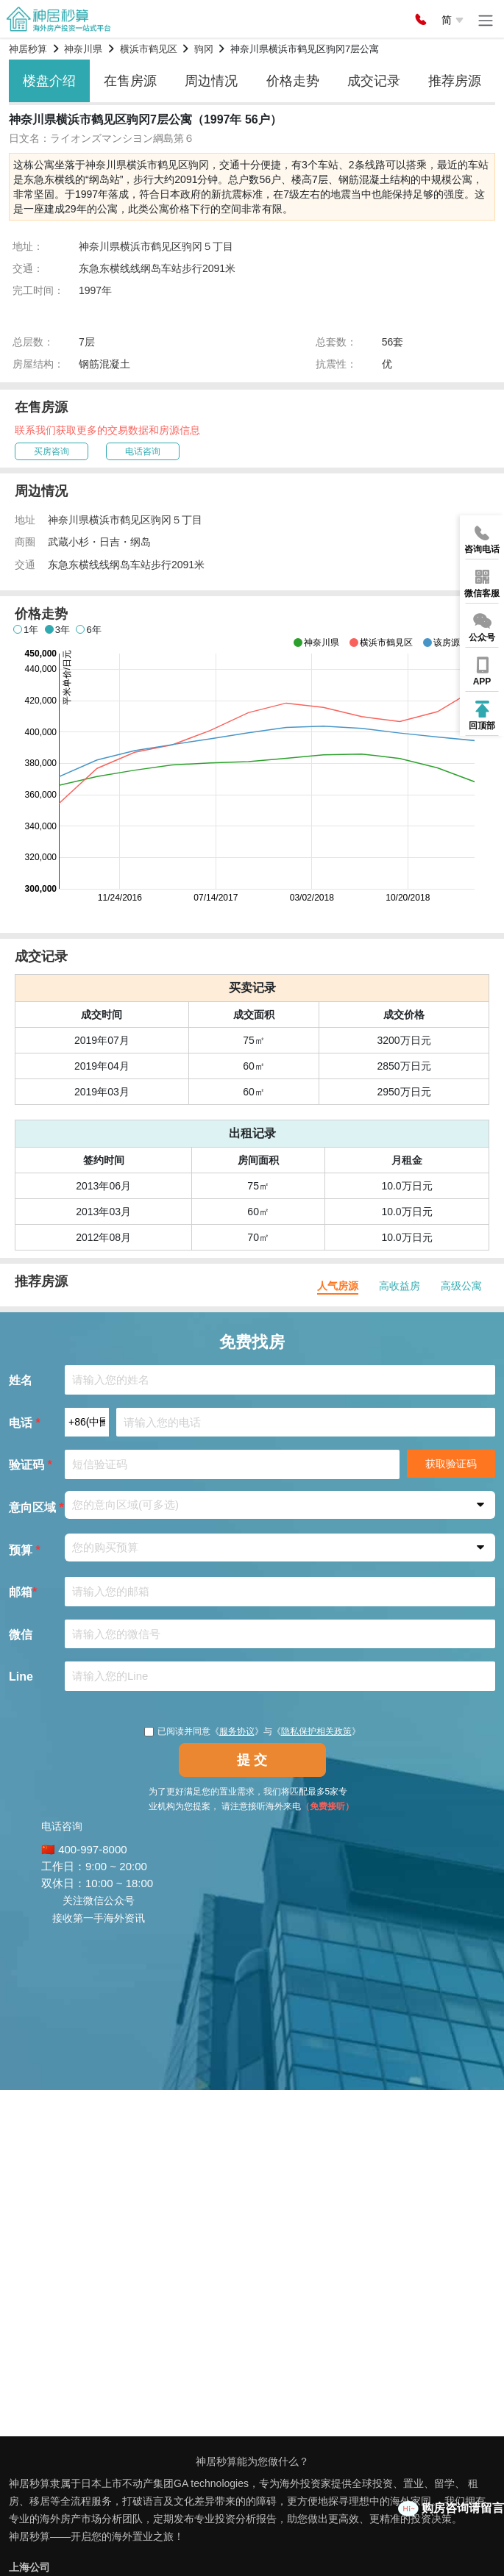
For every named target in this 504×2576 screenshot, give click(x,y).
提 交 (252, 1760)
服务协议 (237, 1731)
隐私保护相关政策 (316, 1731)
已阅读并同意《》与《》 (252, 1731)
